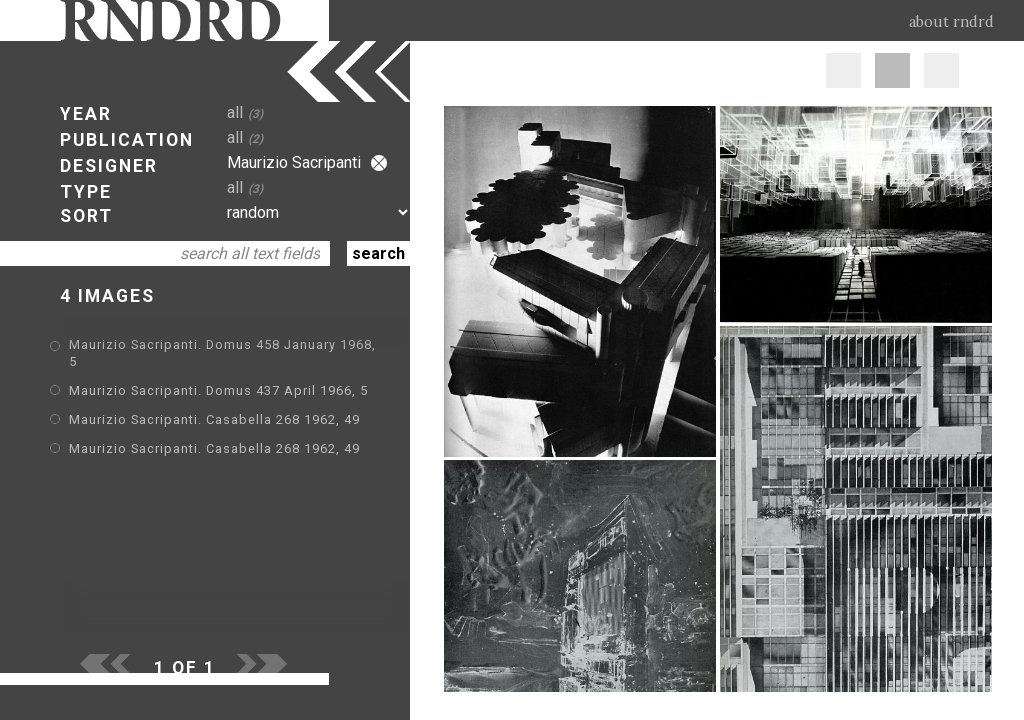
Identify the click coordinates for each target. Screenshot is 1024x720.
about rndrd (951, 22)
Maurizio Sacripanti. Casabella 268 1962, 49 (214, 419)
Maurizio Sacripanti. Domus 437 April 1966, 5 (218, 390)
